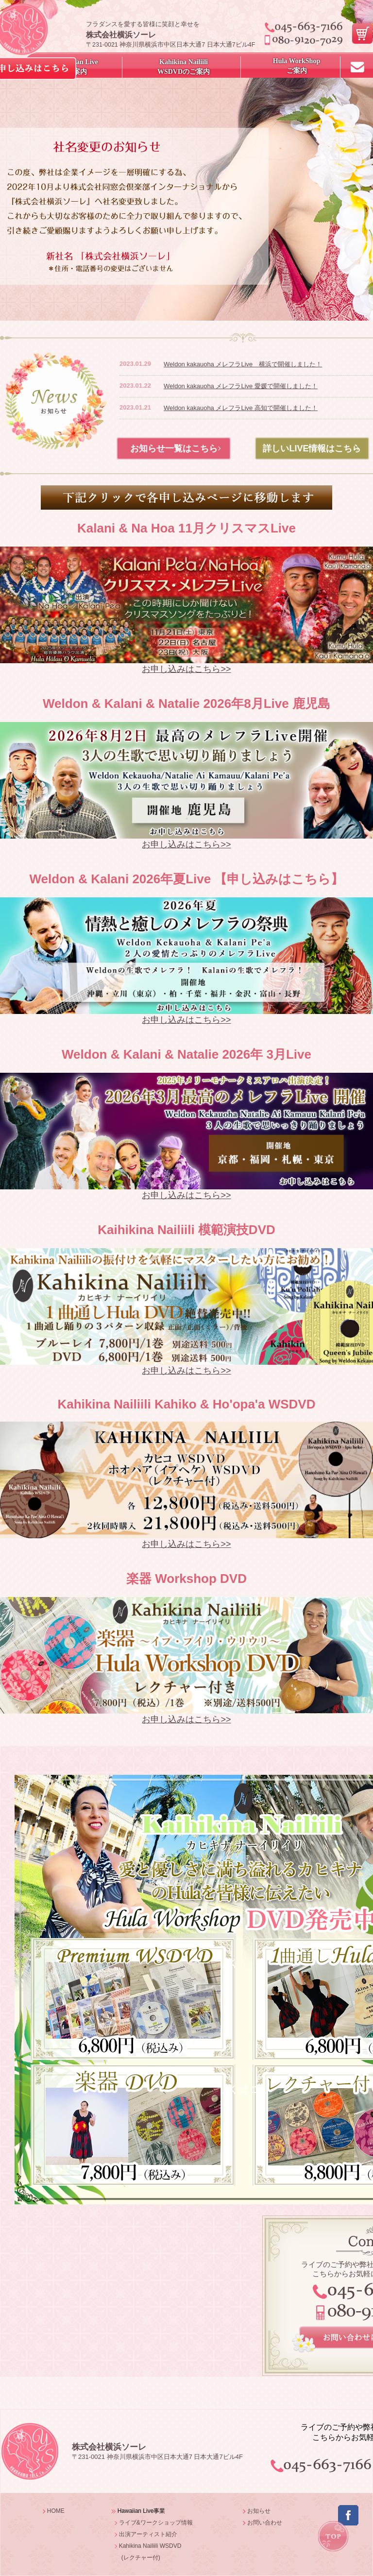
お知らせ (259, 2510)
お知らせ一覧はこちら (174, 448)
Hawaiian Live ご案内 (76, 66)
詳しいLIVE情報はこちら (312, 448)
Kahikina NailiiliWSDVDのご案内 (183, 66)
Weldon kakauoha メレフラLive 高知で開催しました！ (241, 408)
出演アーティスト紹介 (148, 2534)
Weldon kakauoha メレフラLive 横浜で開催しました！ (243, 364)
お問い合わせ (264, 2522)
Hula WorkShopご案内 (296, 65)
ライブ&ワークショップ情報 (156, 2522)
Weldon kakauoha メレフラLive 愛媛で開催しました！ (241, 386)
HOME (56, 2510)
